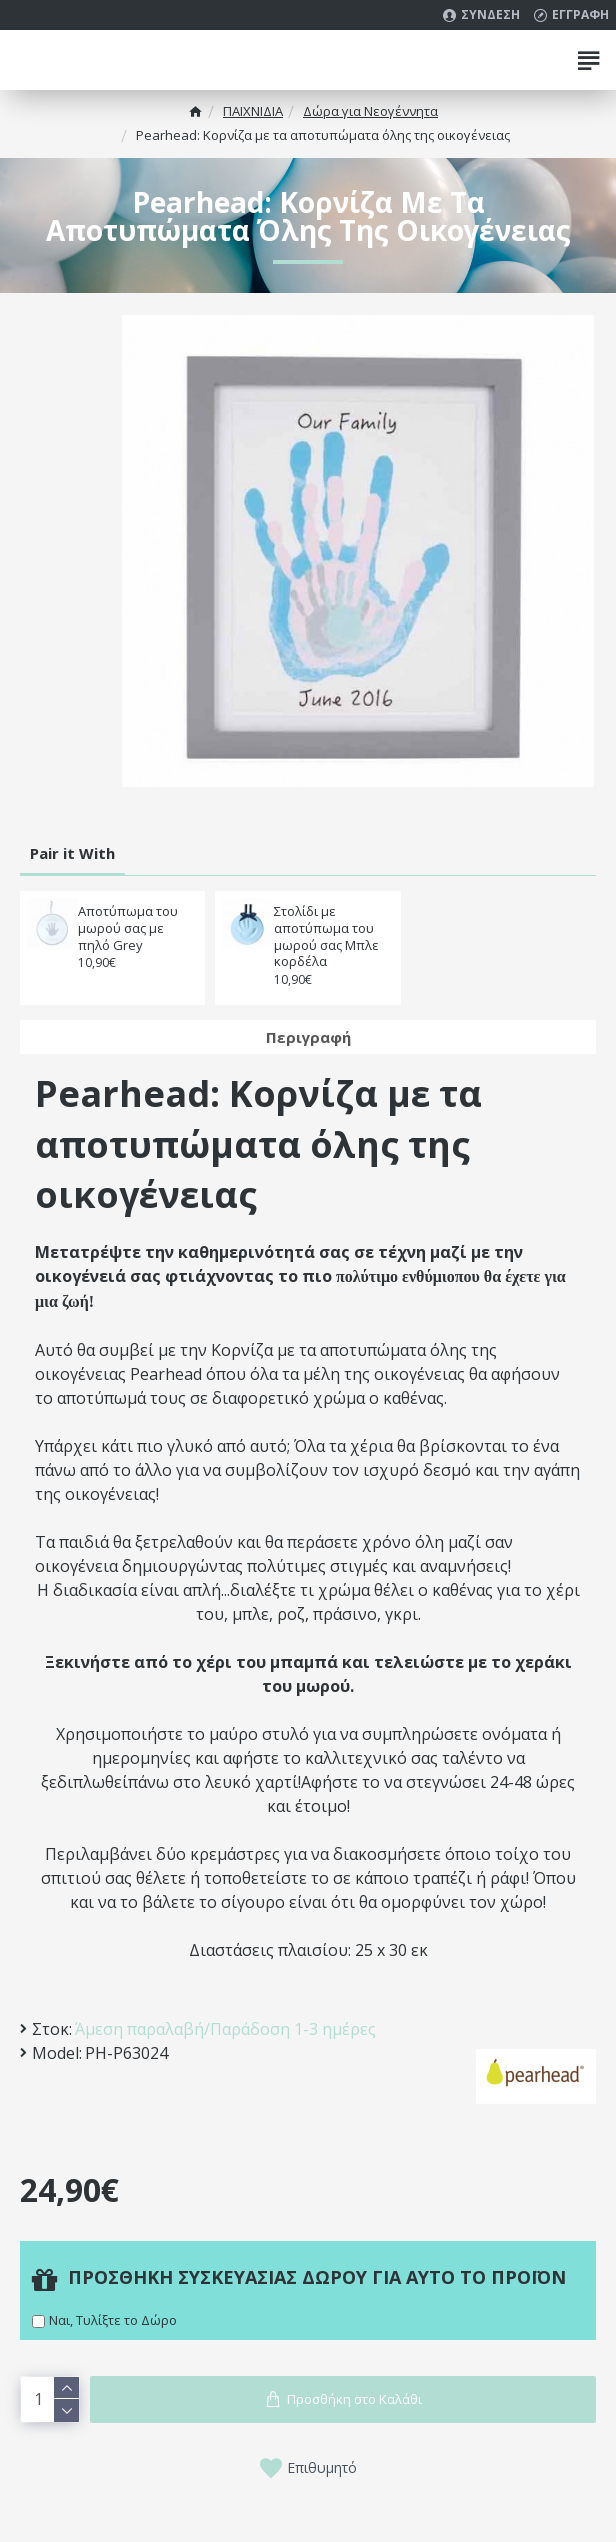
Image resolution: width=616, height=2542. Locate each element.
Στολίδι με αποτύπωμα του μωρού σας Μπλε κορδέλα (326, 937)
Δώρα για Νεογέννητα (370, 111)
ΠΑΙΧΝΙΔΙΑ (253, 111)
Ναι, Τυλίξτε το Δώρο (113, 2320)
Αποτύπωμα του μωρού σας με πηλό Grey (128, 928)
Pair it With (72, 853)
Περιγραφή (308, 1037)
